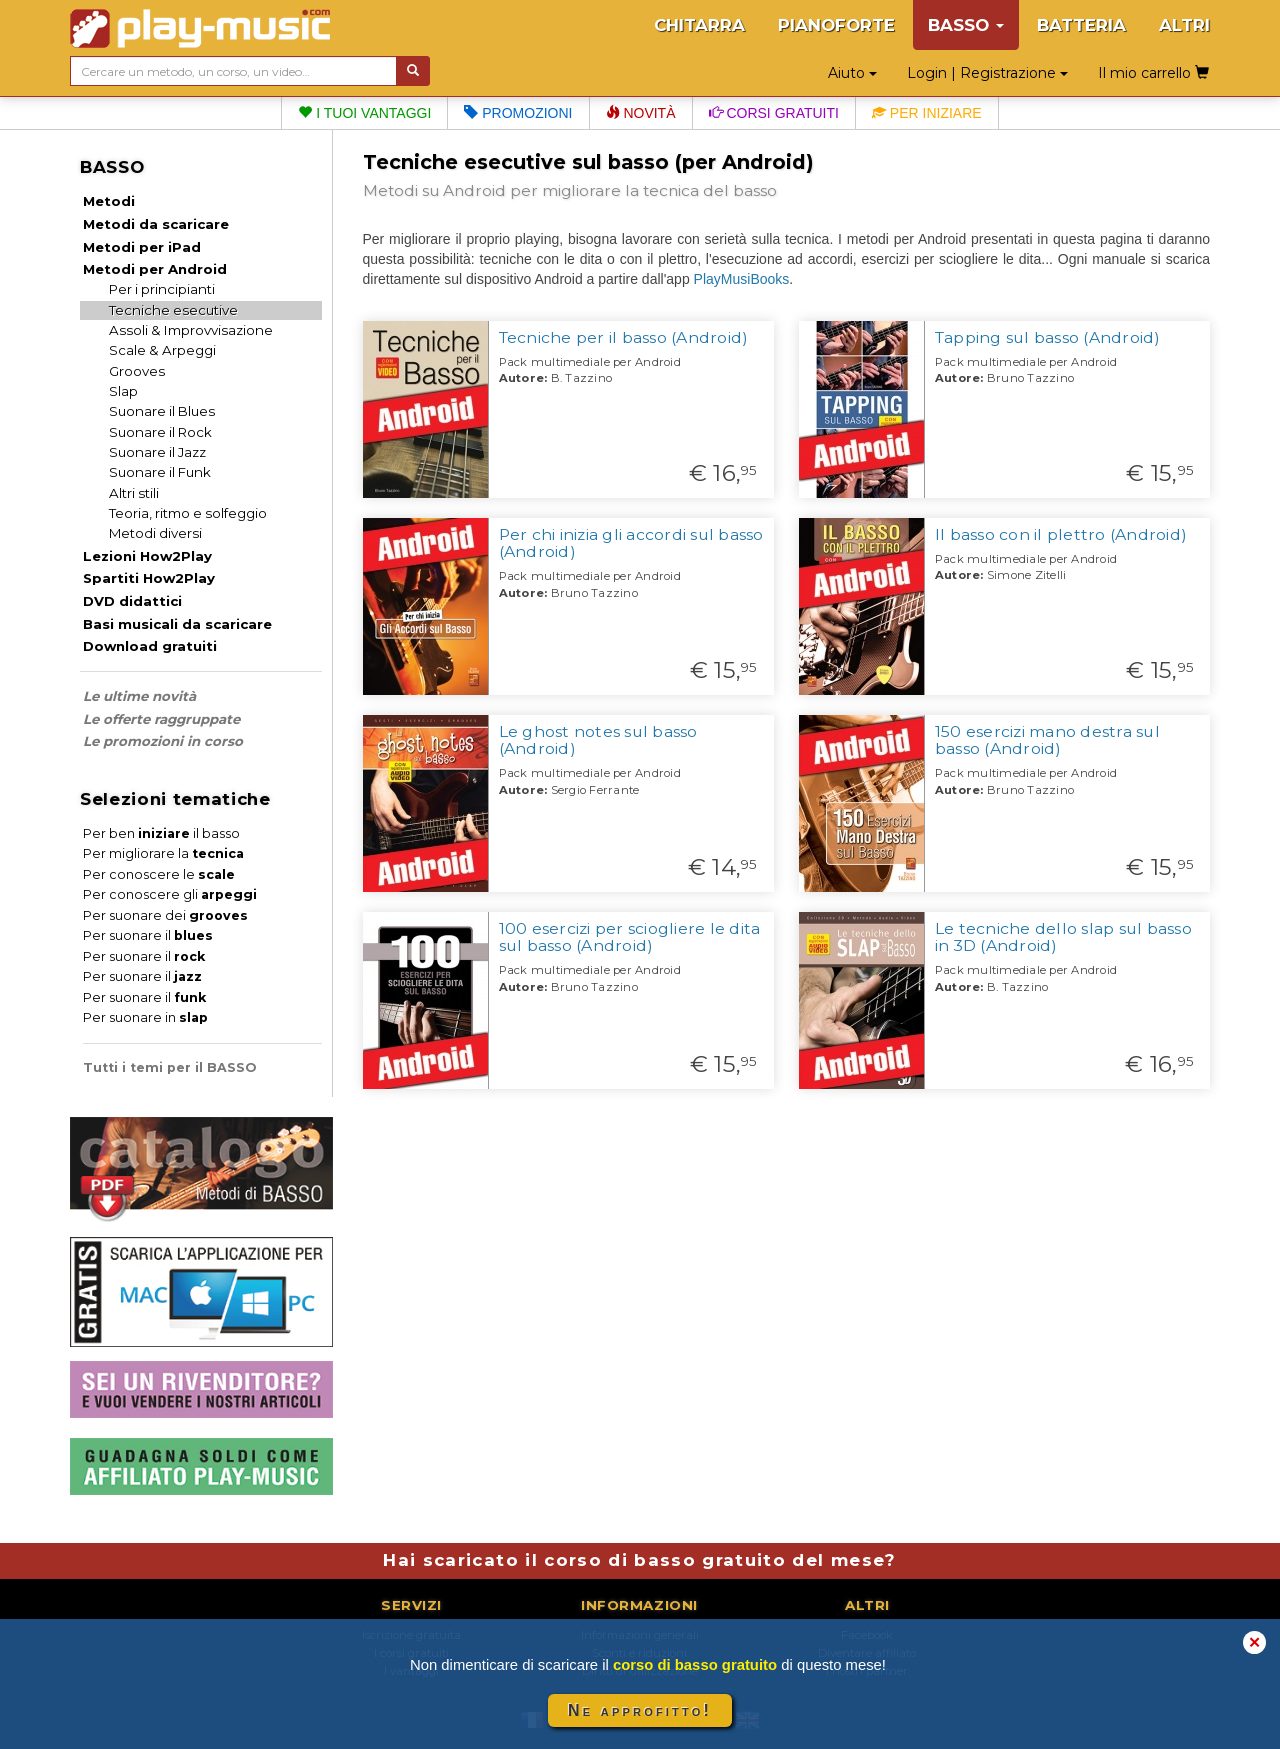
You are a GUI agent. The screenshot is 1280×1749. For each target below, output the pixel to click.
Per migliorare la (163, 853)
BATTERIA (1081, 25)
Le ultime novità (139, 696)
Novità (641, 113)
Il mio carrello (1153, 73)
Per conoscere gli (170, 894)
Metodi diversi (155, 533)
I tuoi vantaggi (364, 113)
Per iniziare (927, 113)
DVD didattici (132, 601)
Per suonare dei (165, 915)
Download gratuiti (150, 646)
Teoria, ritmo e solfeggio (188, 513)
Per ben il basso (161, 833)
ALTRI (1184, 25)
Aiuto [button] (852, 73)
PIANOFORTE (836, 25)
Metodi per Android (155, 269)
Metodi (109, 201)
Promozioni (518, 113)
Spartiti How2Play (149, 578)
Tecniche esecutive (173, 310)
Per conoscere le (159, 874)
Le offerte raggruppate (161, 719)
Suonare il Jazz (157, 452)
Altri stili (134, 493)
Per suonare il (148, 935)
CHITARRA (699, 25)
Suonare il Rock (160, 432)
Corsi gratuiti (774, 113)
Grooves (137, 371)
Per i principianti (162, 289)
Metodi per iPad (142, 247)
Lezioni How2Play (147, 556)
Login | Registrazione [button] (987, 73)
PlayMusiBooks (742, 279)
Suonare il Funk (160, 472)
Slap (123, 391)
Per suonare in (145, 1017)
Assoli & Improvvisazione (191, 330)
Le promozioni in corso (163, 741)
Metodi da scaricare (156, 224)
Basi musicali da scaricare (177, 624)
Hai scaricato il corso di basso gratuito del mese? (639, 1560)
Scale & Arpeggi (162, 350)
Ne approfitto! (640, 1710)
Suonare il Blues (162, 411)
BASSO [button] (966, 25)
